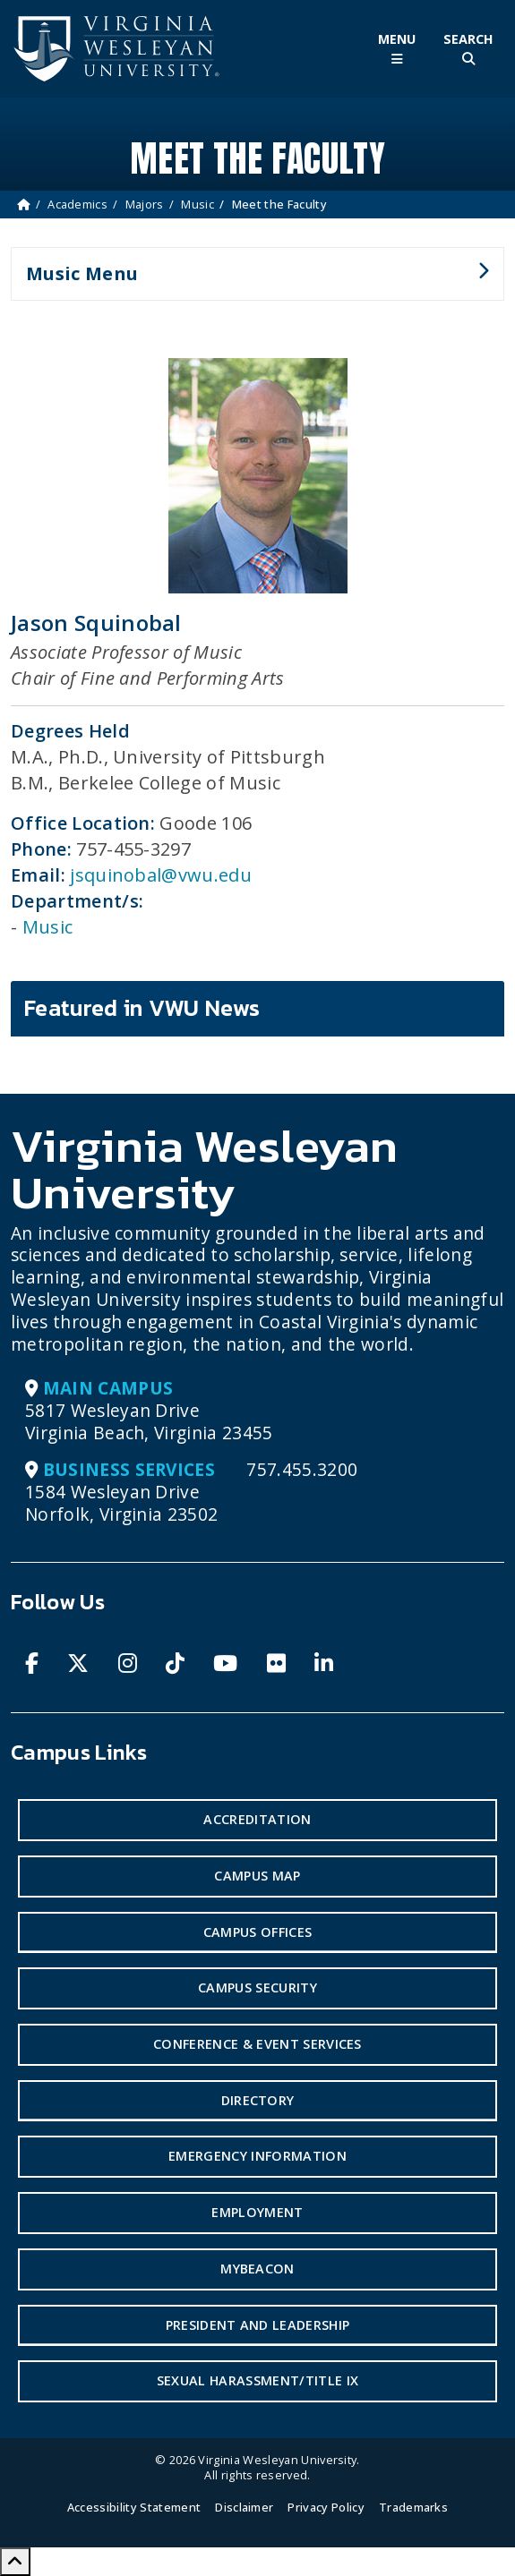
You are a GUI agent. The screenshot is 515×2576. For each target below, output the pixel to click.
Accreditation (257, 1819)
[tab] (257, 1008)
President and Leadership (258, 2324)
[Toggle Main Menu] (397, 49)
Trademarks (413, 2507)
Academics (77, 204)
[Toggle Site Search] (468, 49)
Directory (258, 2100)
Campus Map (257, 1875)
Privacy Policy (326, 2507)
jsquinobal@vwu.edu (161, 875)
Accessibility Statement (134, 2507)
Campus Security (257, 1987)
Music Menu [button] (250, 281)
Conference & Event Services (257, 2043)
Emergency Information (257, 2155)
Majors (144, 204)
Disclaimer (244, 2507)
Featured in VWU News (142, 1008)
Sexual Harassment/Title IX (257, 2380)
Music (197, 204)
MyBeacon (257, 2268)
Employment (257, 2212)
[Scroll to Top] (15, 2561)
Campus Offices (257, 1932)
